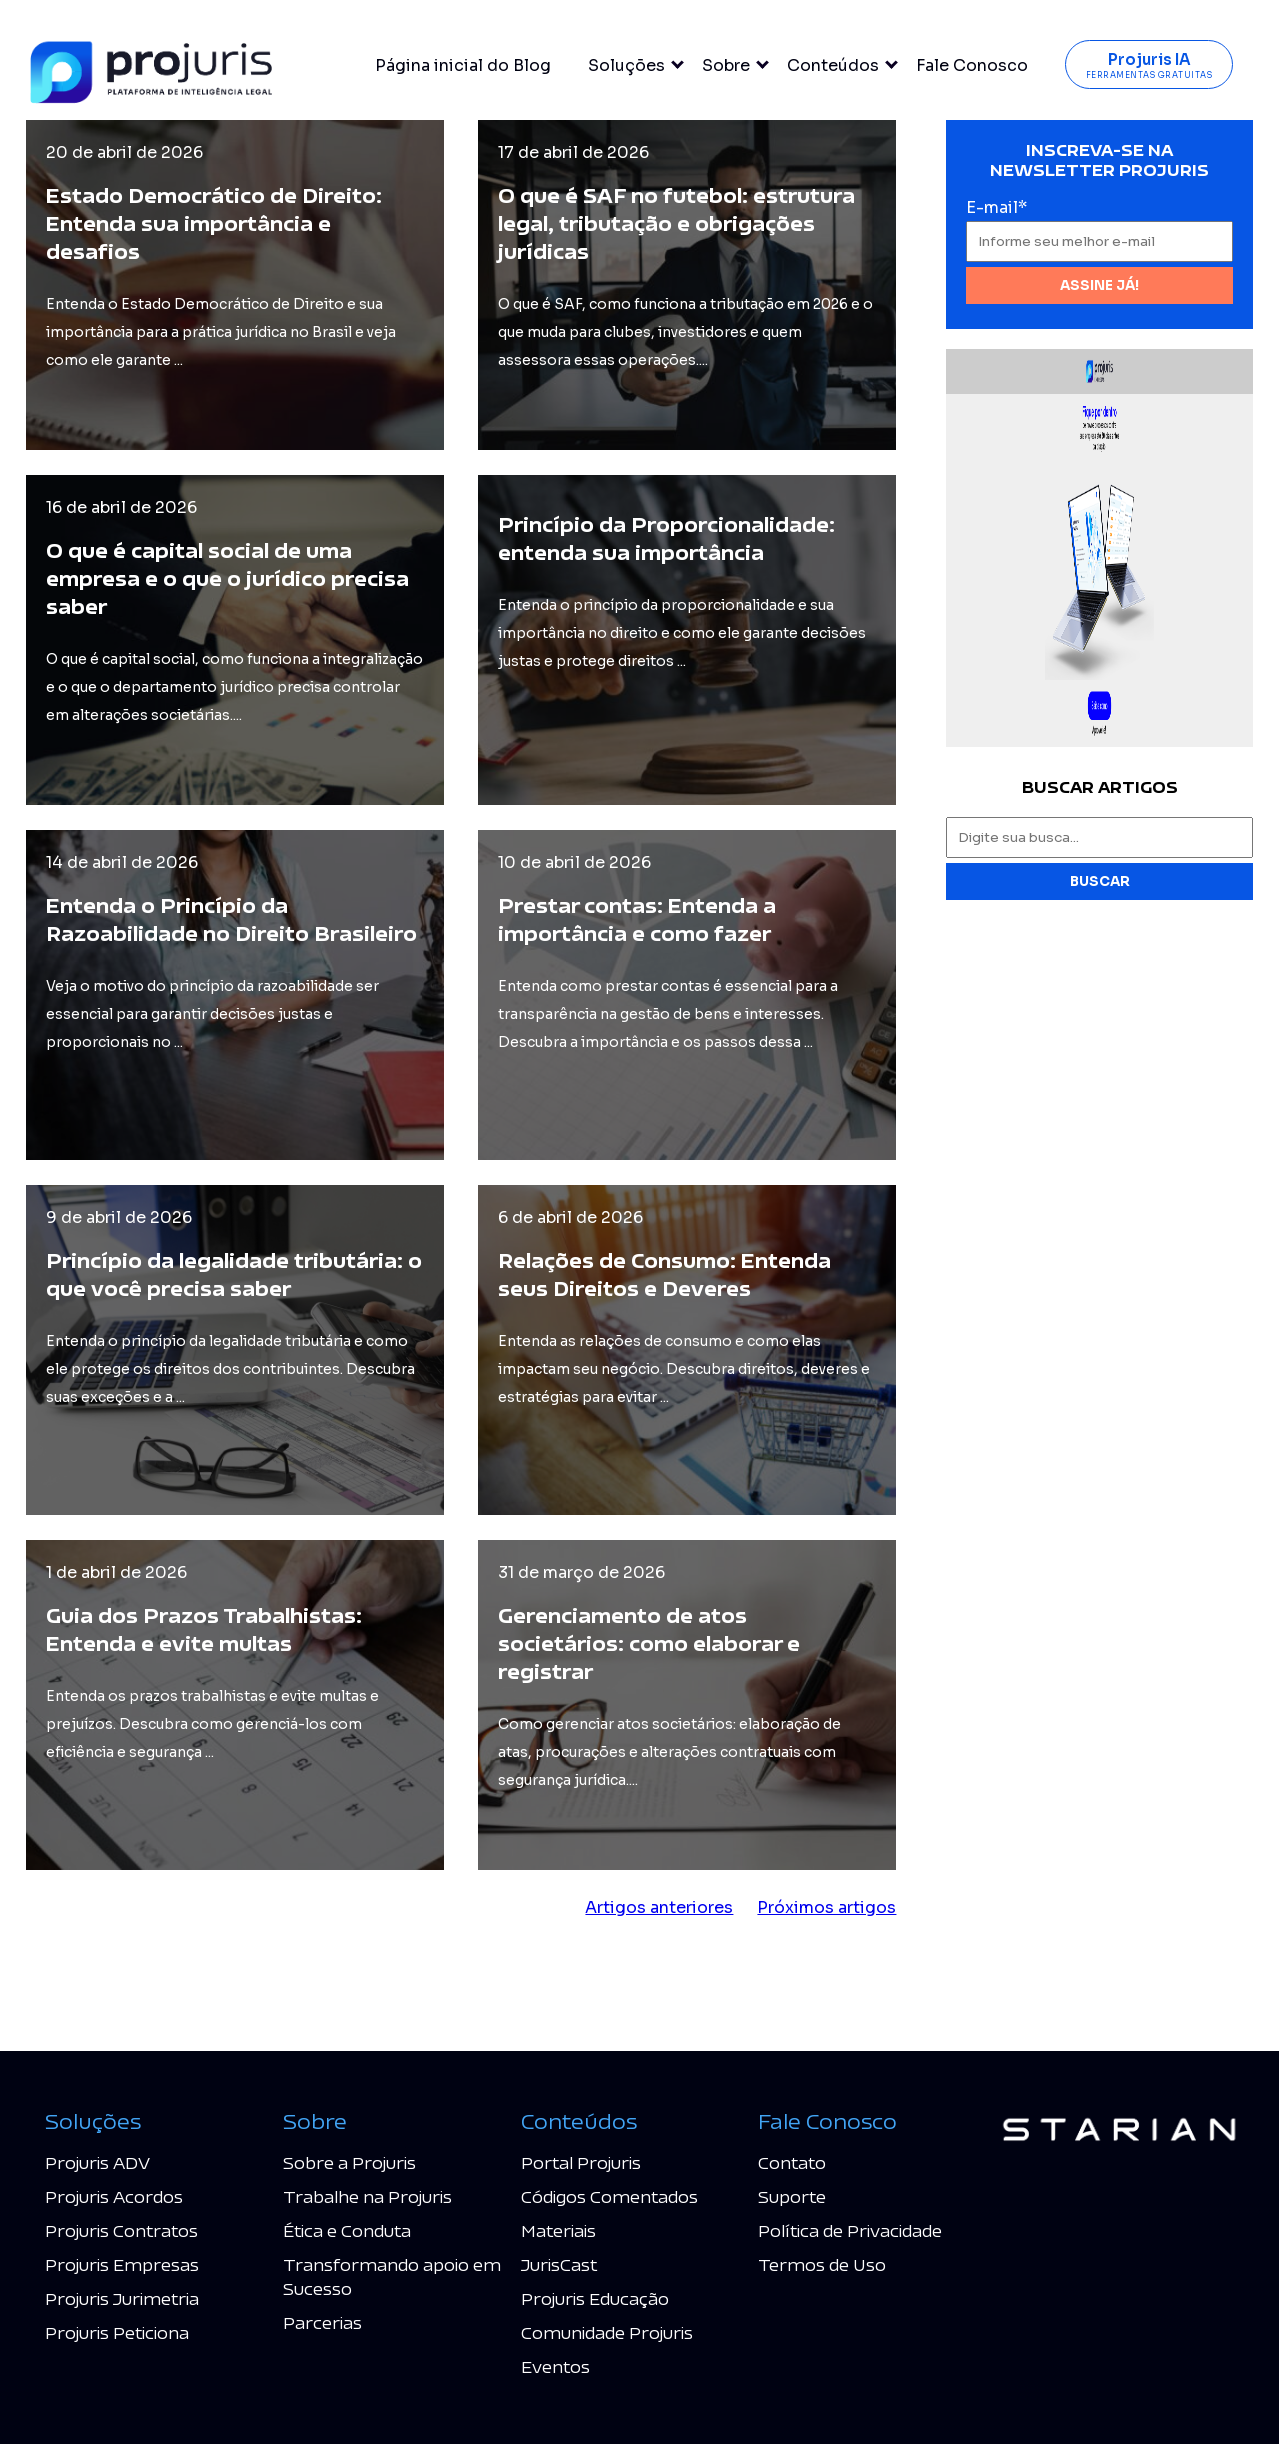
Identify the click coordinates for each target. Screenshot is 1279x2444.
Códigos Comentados (609, 2196)
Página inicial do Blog (463, 65)
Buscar (1100, 881)
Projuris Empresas (122, 2264)
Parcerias (322, 2322)
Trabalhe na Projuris (367, 2196)
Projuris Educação (595, 2298)
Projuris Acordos (114, 2196)
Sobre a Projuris (349, 2162)
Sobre (726, 65)
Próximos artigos (826, 1907)
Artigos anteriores (659, 1907)
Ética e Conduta (347, 2230)
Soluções (626, 65)
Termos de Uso (822, 2264)
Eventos (555, 2366)
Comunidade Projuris (607, 2332)
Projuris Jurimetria (122, 2298)
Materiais (558, 2230)
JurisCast (559, 2264)
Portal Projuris (581, 2162)
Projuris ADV (97, 2162)
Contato (792, 2162)
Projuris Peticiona (117, 2332)
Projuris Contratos (121, 2230)
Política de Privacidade (850, 2230)
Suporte (792, 2196)
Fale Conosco (972, 65)
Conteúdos (833, 65)
